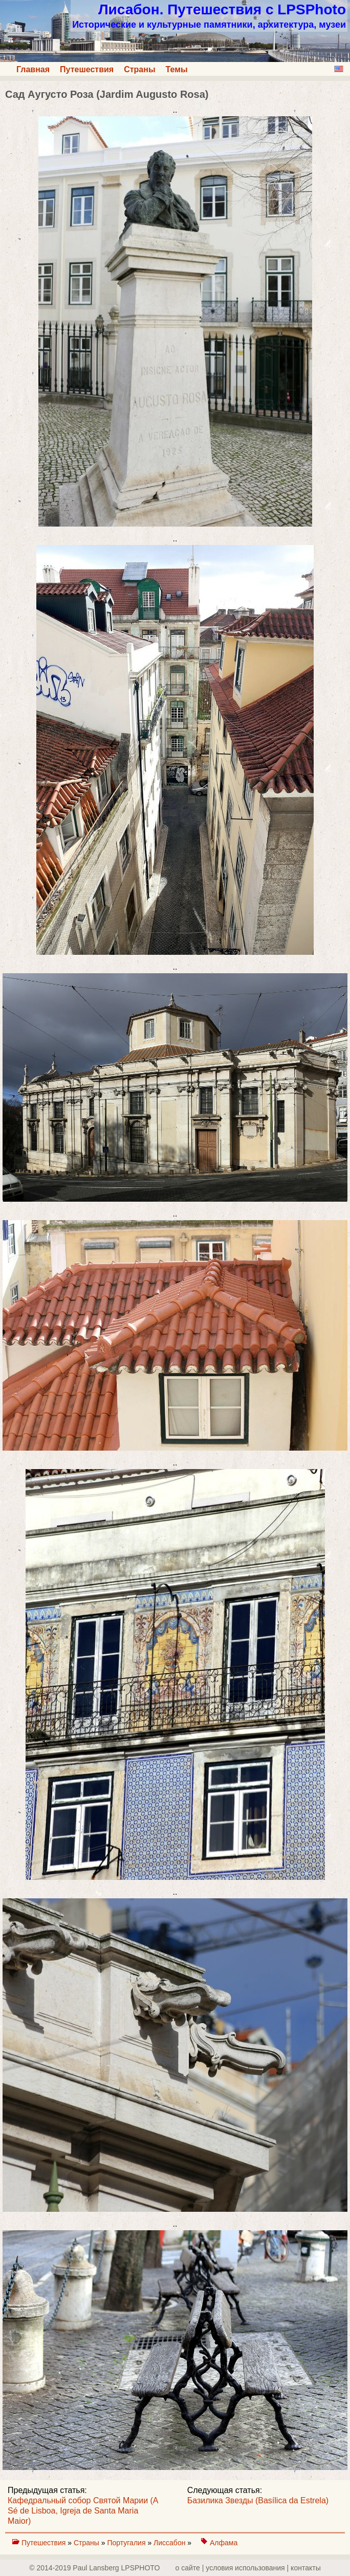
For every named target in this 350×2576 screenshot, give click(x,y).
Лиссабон (170, 2543)
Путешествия (87, 69)
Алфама (223, 2543)
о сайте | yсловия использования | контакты (248, 2568)
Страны (139, 69)
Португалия (127, 2543)
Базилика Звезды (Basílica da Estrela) (258, 2500)
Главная (33, 69)
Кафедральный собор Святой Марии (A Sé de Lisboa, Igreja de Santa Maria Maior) (83, 2510)
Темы (177, 69)
